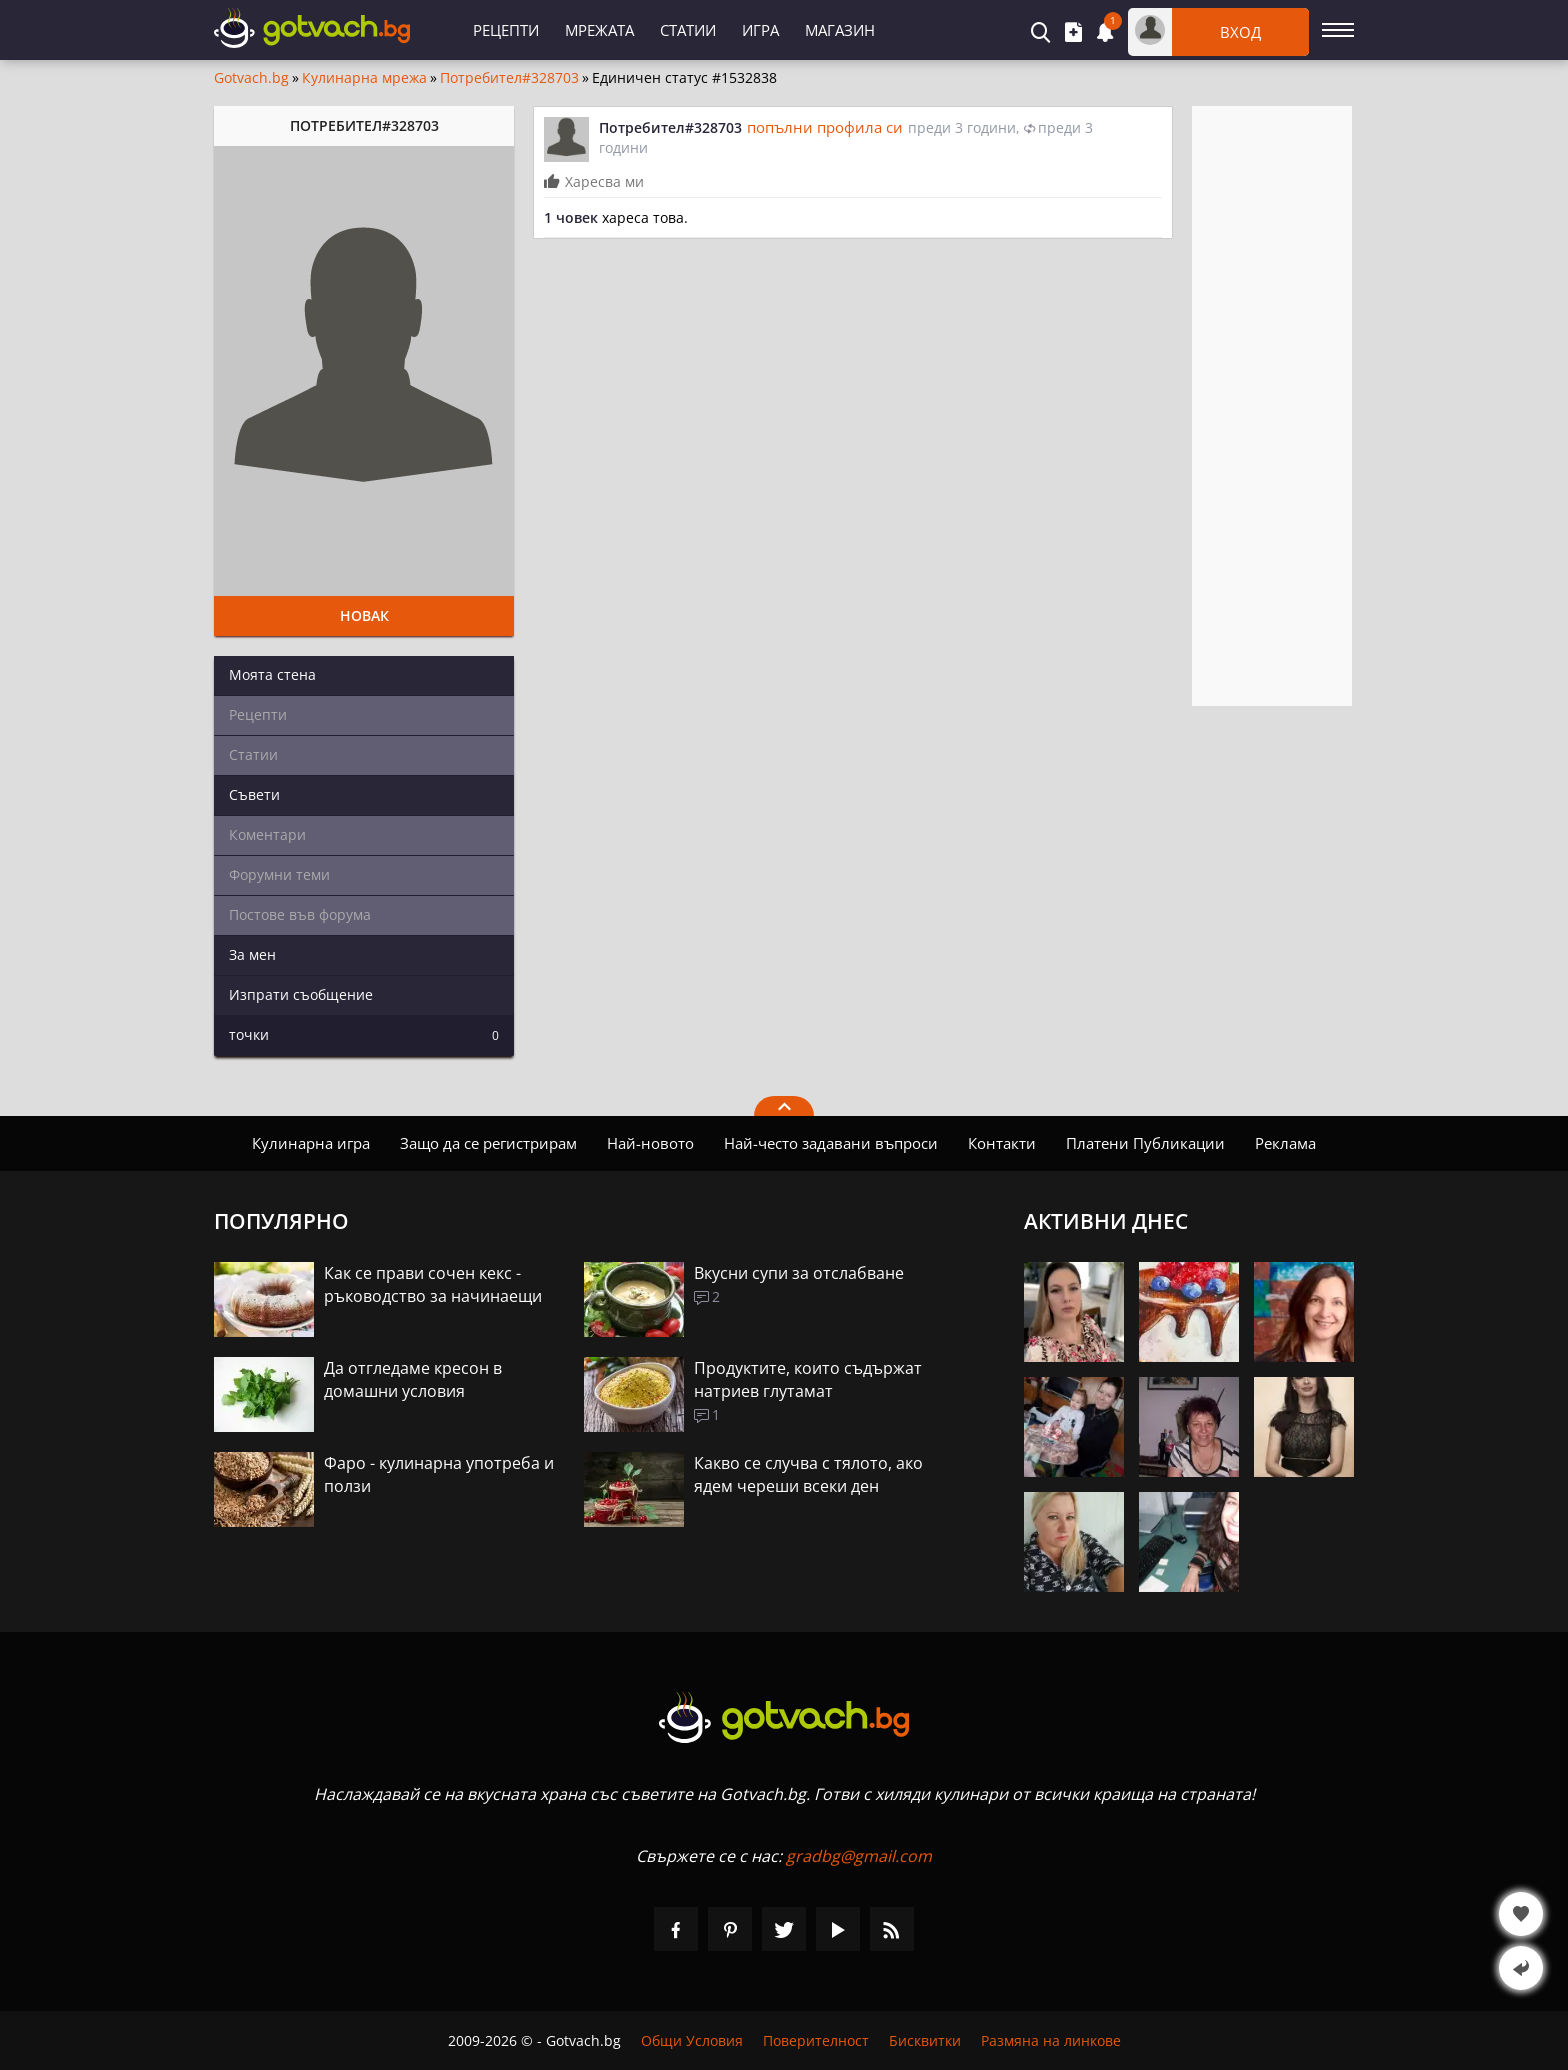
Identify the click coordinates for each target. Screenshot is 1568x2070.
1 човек (571, 217)
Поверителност (816, 2040)
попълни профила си (825, 127)
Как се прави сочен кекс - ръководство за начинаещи (433, 1284)
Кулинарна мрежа (364, 78)
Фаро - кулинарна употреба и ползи (439, 1474)
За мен (252, 954)
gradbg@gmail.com (859, 1856)
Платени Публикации (1145, 1143)
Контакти (1002, 1143)
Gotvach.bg (251, 78)
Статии (688, 30)
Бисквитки (925, 2040)
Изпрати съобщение (301, 994)
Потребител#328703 (509, 78)
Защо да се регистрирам (488, 1143)
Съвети (254, 794)
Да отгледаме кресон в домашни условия (413, 1379)
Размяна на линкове (1051, 2040)
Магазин (840, 30)
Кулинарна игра (311, 1143)
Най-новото (650, 1143)
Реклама (1285, 1143)
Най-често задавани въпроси (831, 1143)
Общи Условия (692, 2040)
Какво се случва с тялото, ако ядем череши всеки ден (808, 1474)
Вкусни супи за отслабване (799, 1273)
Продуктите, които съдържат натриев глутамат (808, 1379)
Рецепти (506, 30)
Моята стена (272, 674)
